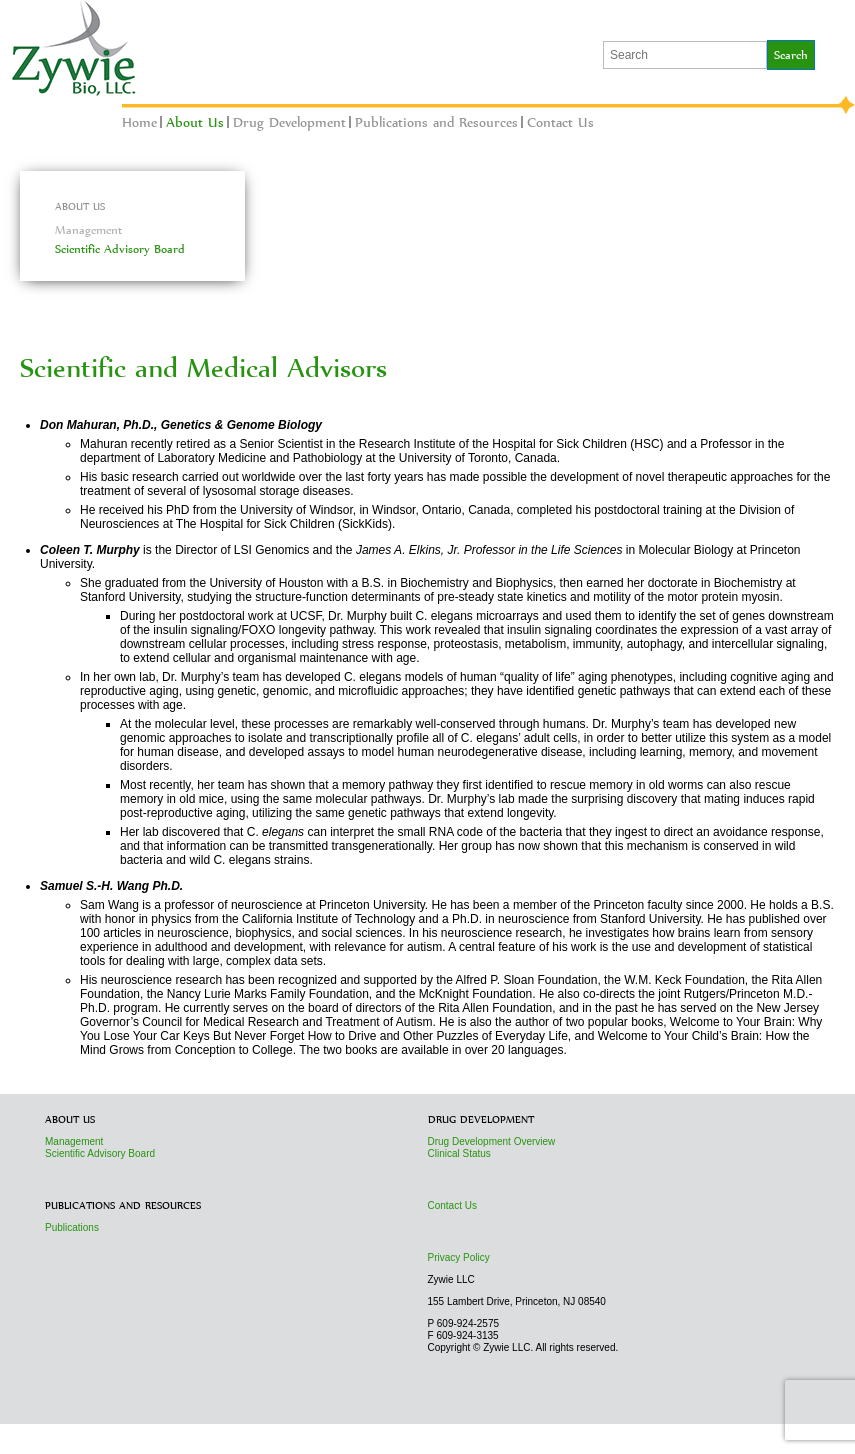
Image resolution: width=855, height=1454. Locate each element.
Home (139, 122)
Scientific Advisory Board (120, 249)
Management (88, 230)
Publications (72, 1227)
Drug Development (289, 122)
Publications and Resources (436, 122)
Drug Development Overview (492, 1141)
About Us (195, 122)
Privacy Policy (459, 1257)
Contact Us (560, 122)
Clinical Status (459, 1153)
